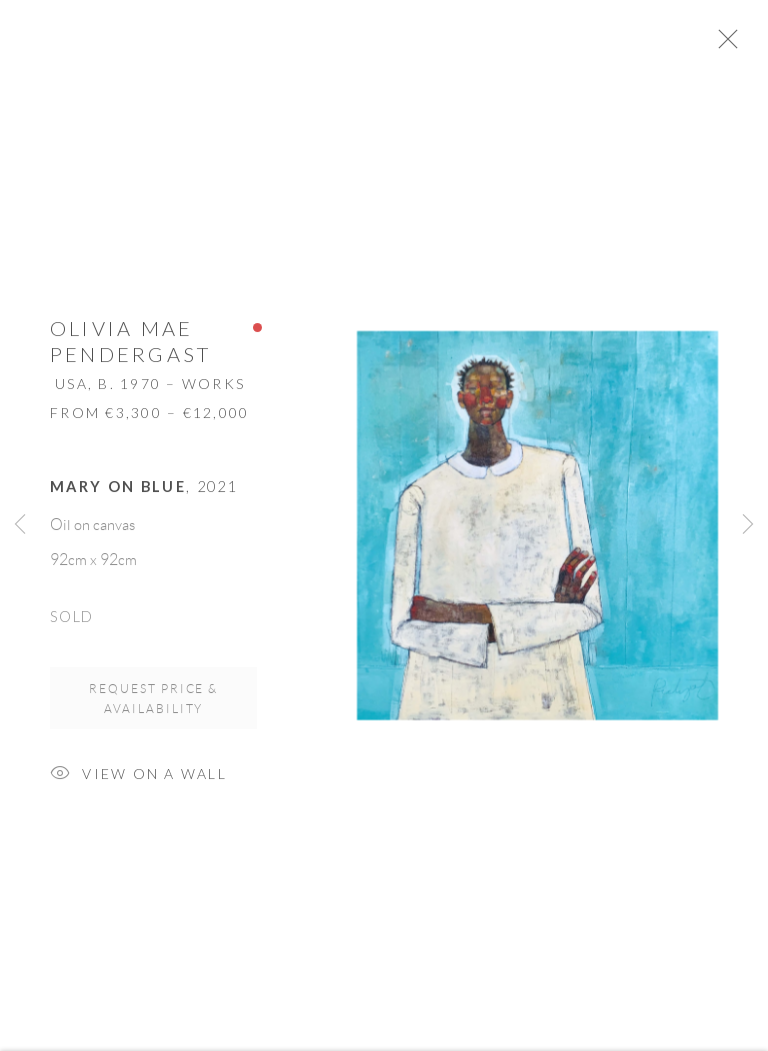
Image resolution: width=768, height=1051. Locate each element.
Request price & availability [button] (154, 706)
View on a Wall (138, 783)
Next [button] (748, 526)
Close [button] (747, 45)
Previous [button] (20, 526)
